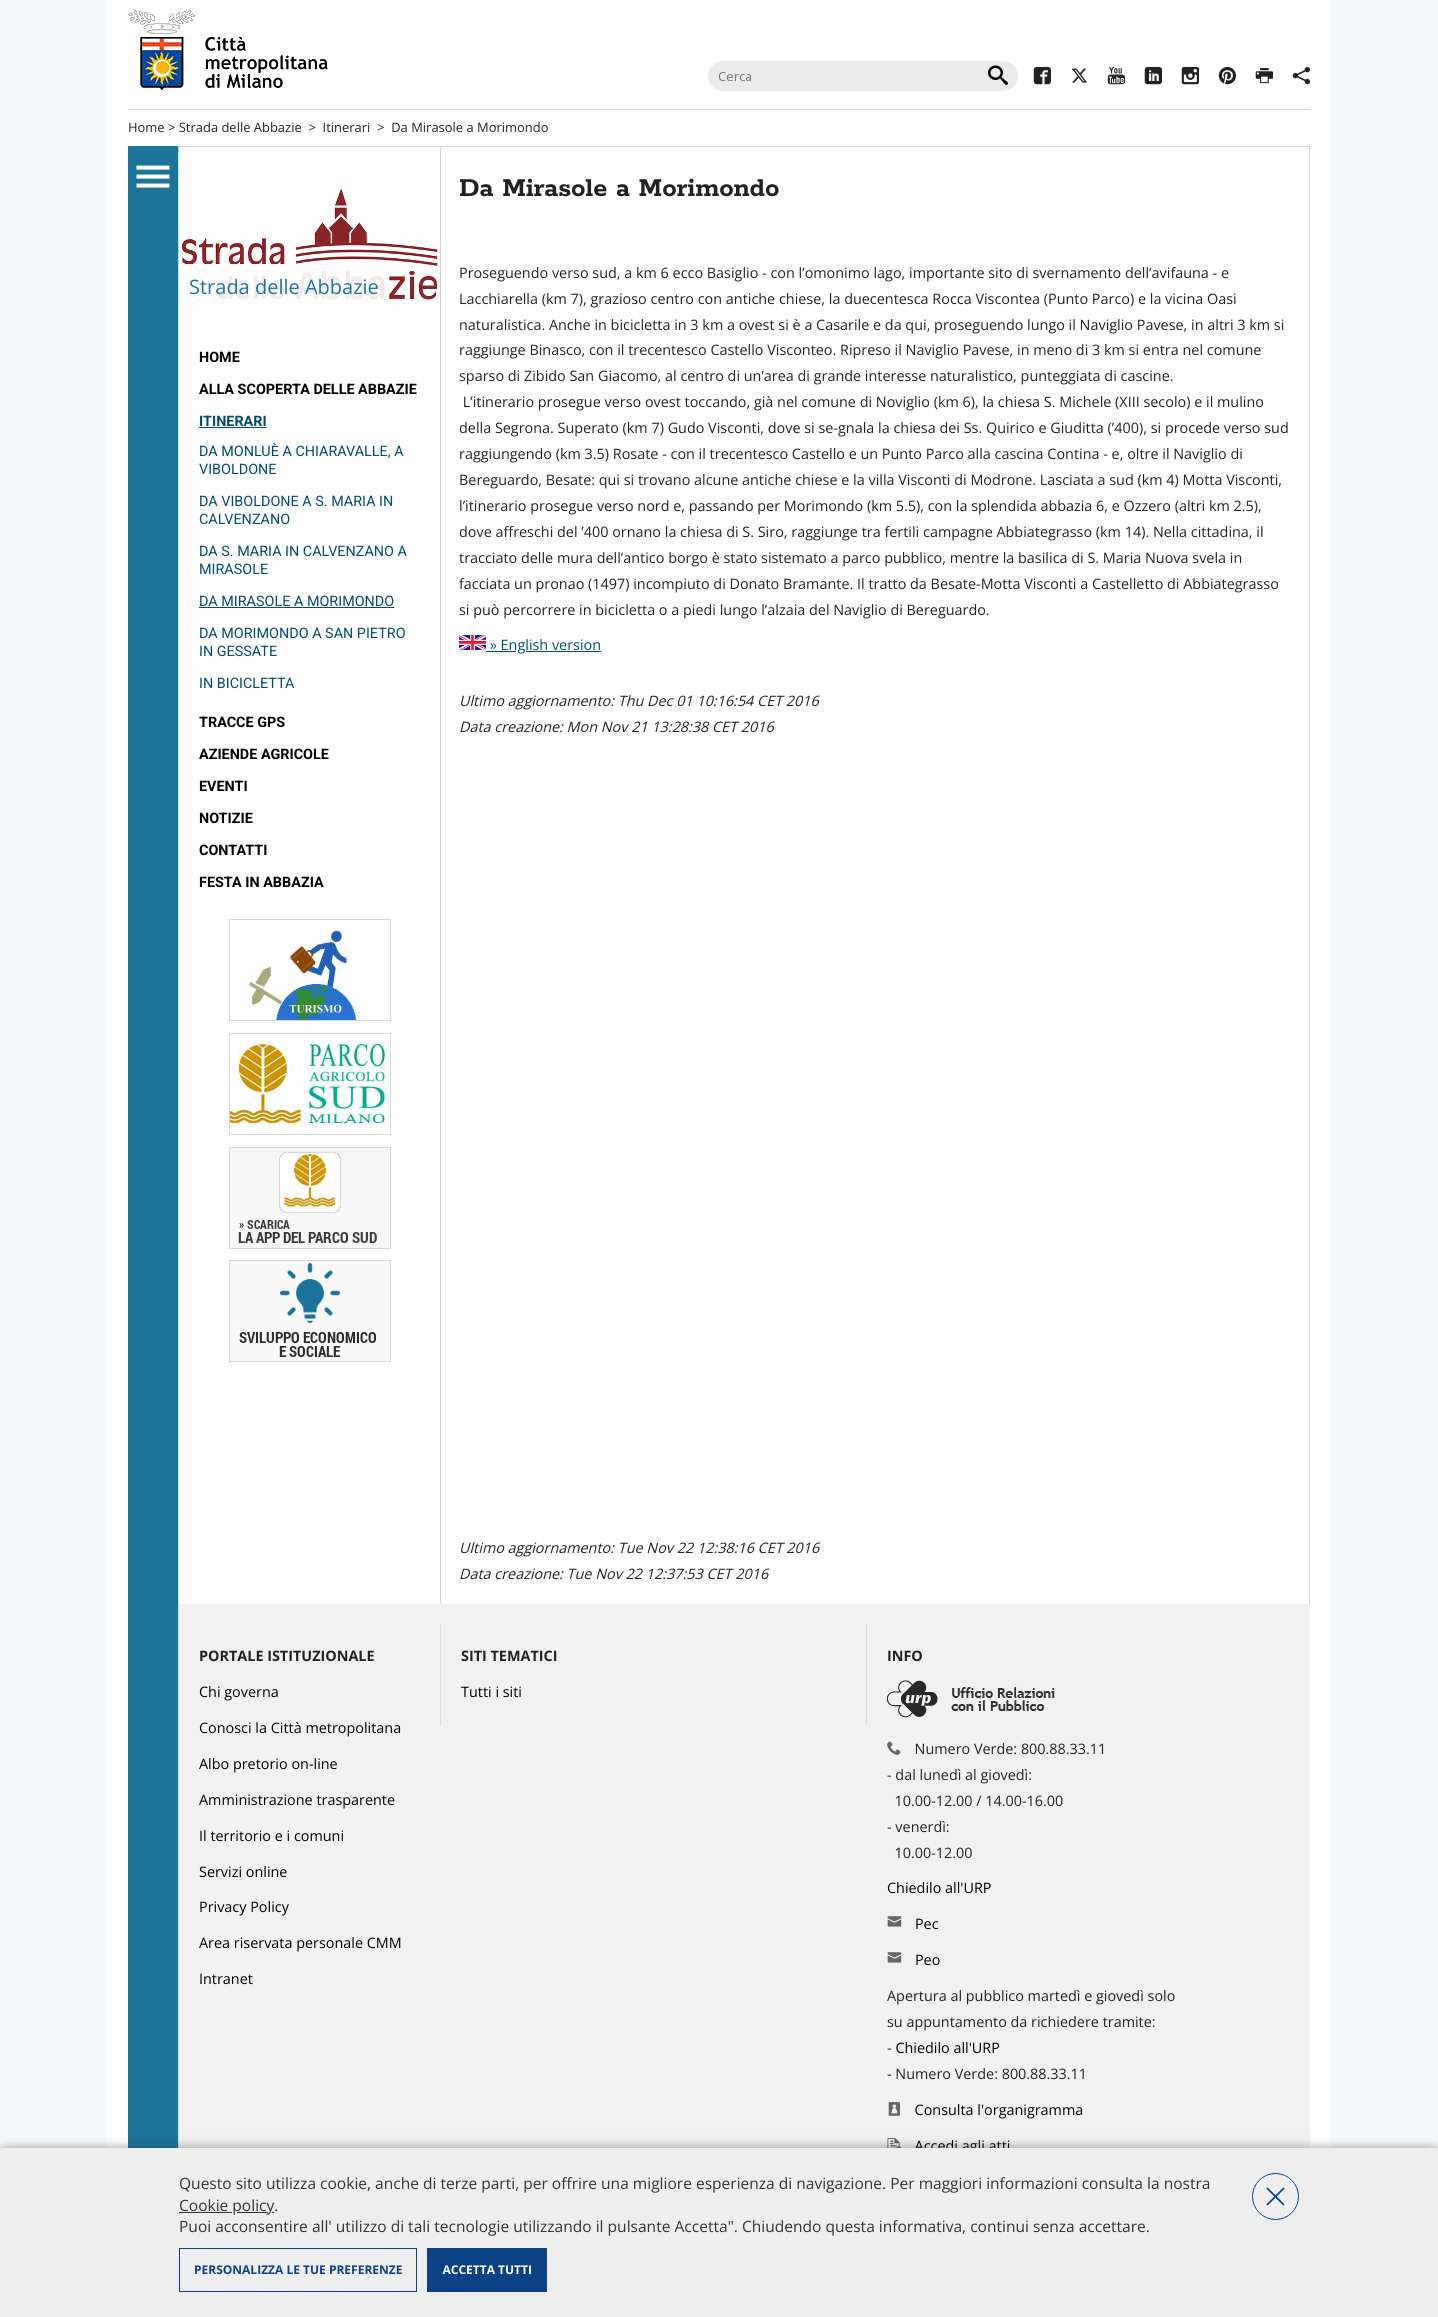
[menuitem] (309, 358)
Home (146, 127)
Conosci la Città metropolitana (300, 1728)
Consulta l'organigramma (999, 2110)
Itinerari (347, 127)
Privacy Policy (244, 1907)
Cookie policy (226, 2205)
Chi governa (239, 1692)
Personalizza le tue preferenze (298, 2269)
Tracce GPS (242, 722)
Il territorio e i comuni (271, 1836)
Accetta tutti (486, 2269)
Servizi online (243, 1872)
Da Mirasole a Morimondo (296, 601)
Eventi (223, 786)
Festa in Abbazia (261, 882)
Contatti (233, 850)
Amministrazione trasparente (297, 1800)
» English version (530, 645)
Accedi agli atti (963, 2146)
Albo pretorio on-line (268, 1764)
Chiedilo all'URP (941, 1888)
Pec (927, 1924)
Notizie (226, 818)
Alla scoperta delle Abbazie (308, 389)
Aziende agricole (264, 754)
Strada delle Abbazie (240, 127)
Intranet (226, 1979)
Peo (927, 1960)
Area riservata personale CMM (300, 1943)
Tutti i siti (491, 1692)
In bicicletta (246, 683)
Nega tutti (1275, 2196)
